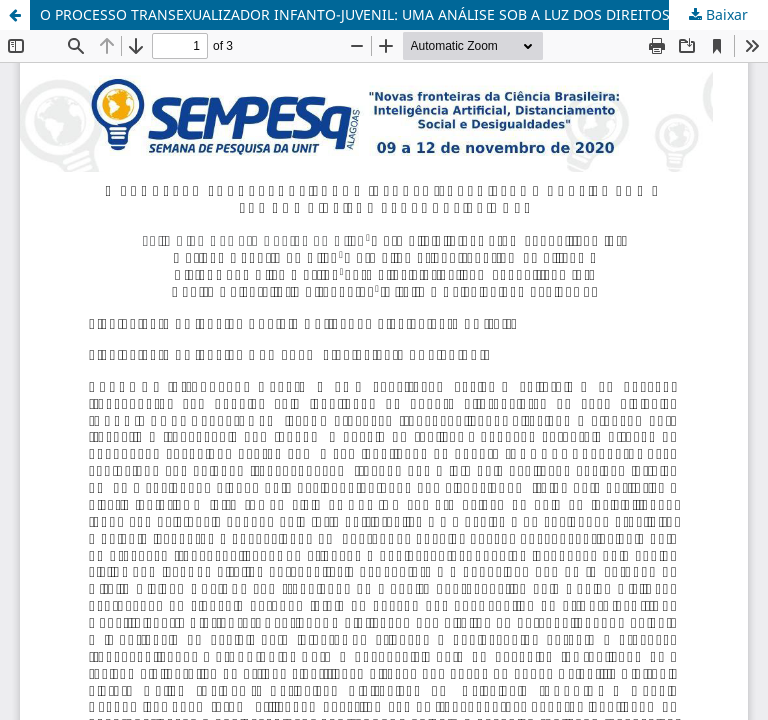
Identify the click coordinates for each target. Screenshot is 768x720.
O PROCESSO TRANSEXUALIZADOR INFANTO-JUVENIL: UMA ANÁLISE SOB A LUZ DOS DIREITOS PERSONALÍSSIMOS (404, 14)
